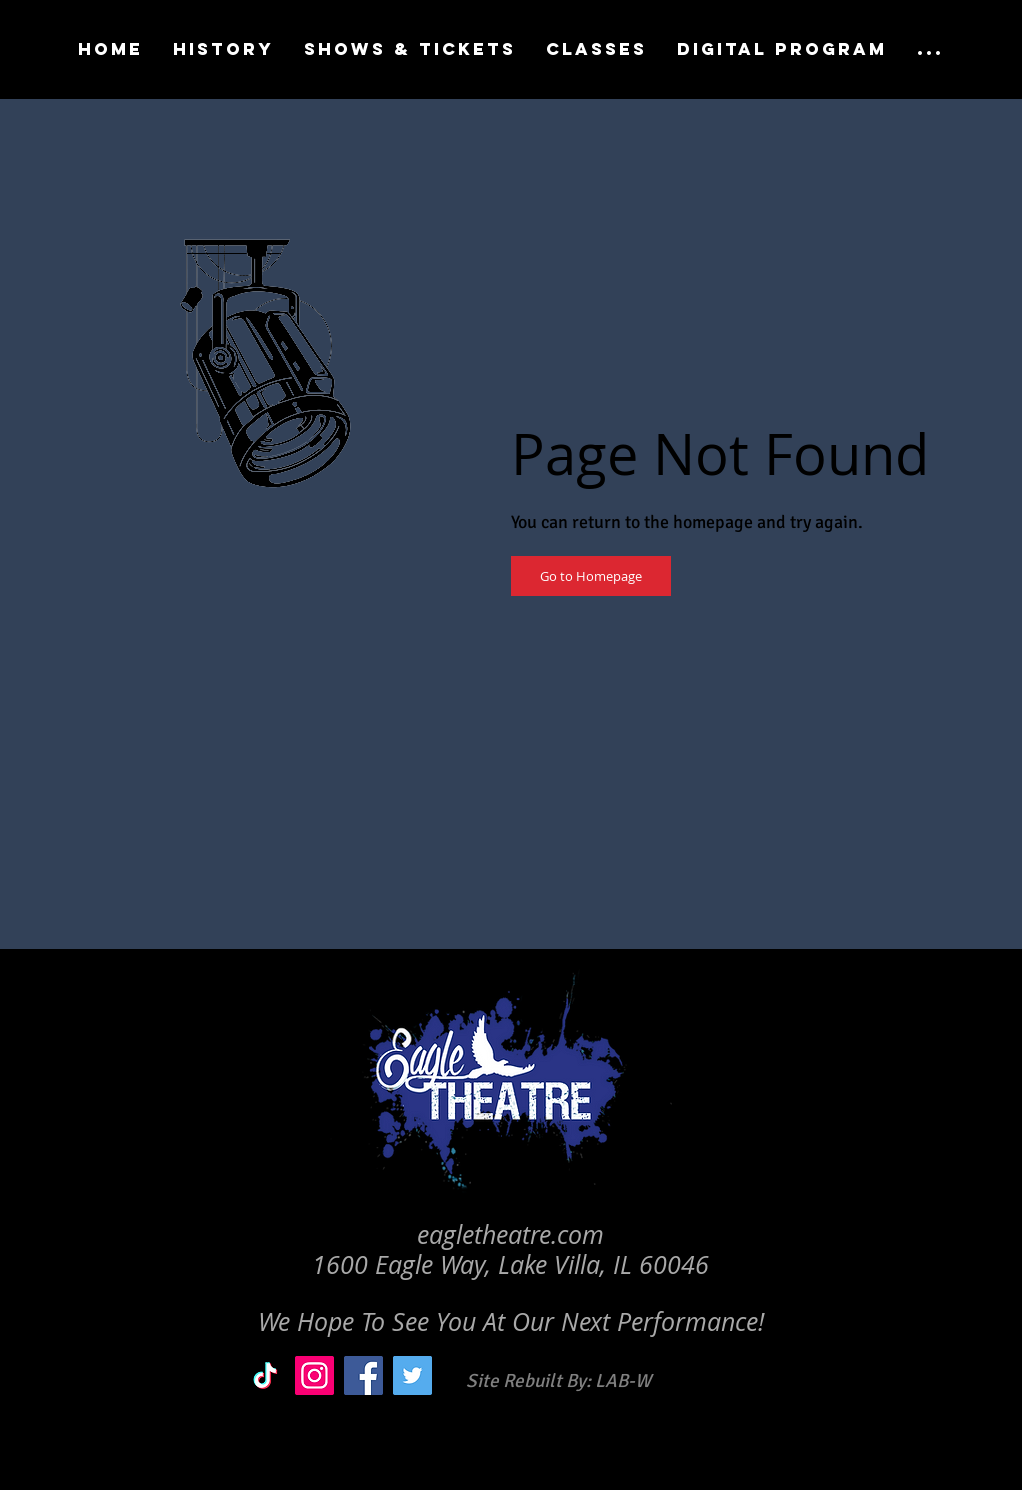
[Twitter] (412, 1375)
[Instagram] (314, 1375)
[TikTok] (265, 1375)
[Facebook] (363, 1375)
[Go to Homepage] (591, 576)
